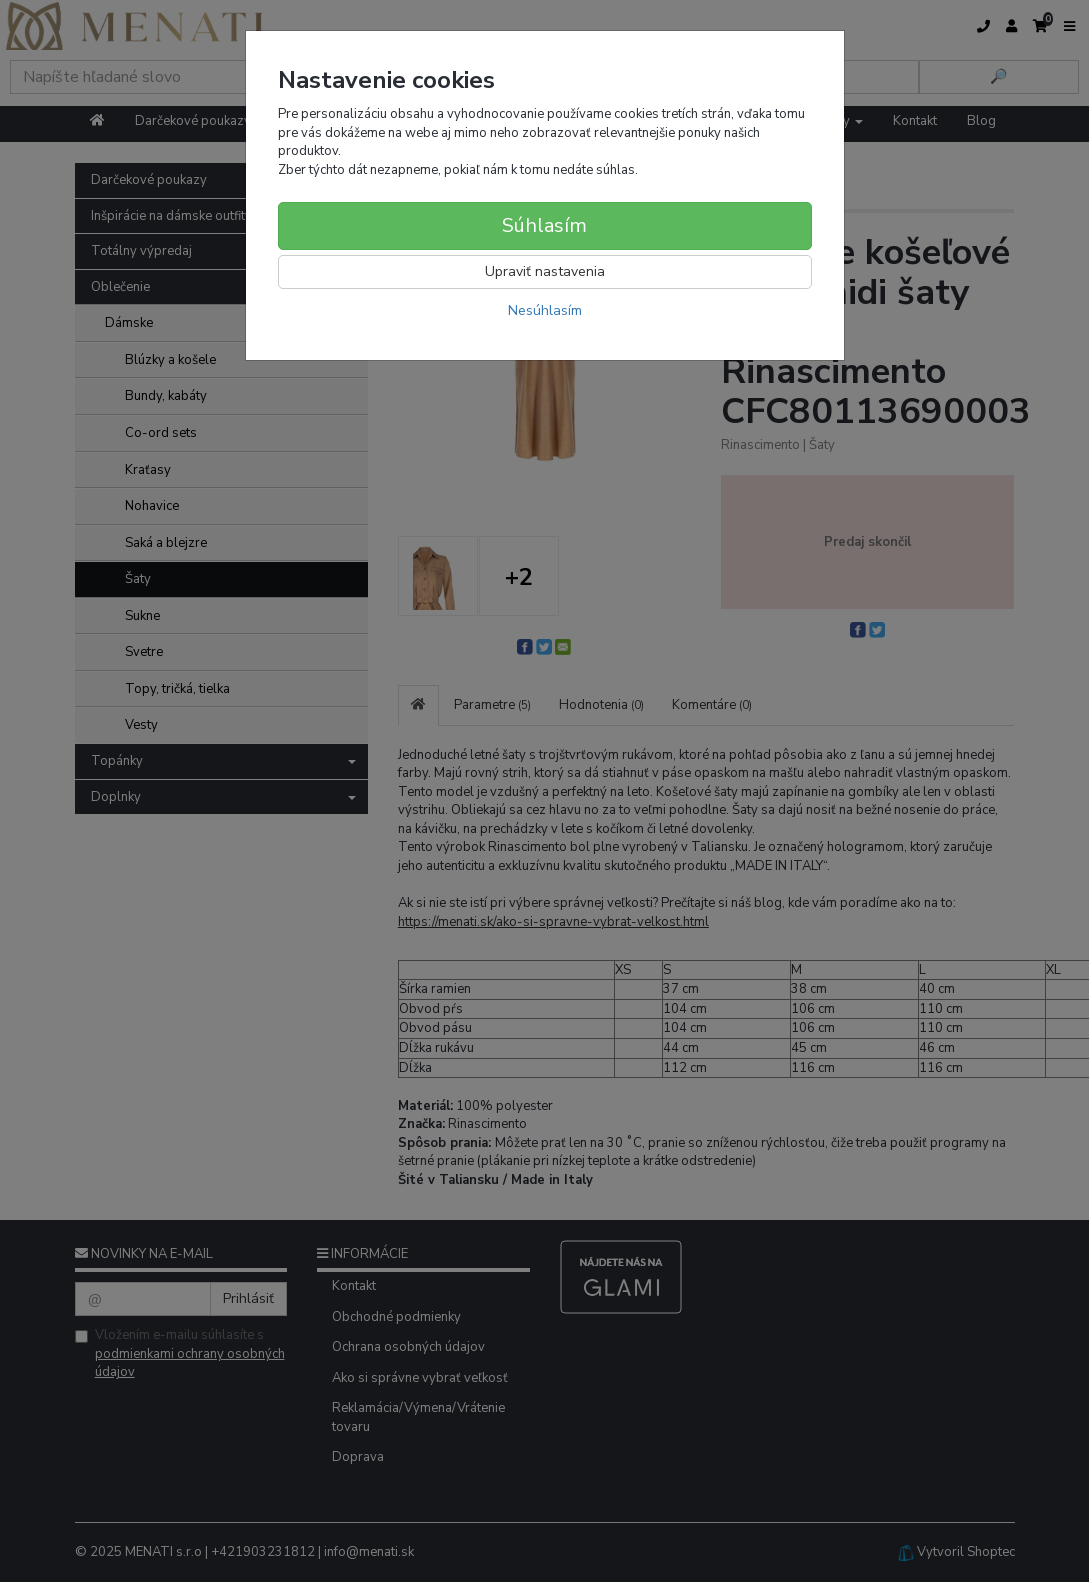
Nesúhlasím (545, 310)
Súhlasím (544, 225)
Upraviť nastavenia (545, 271)
